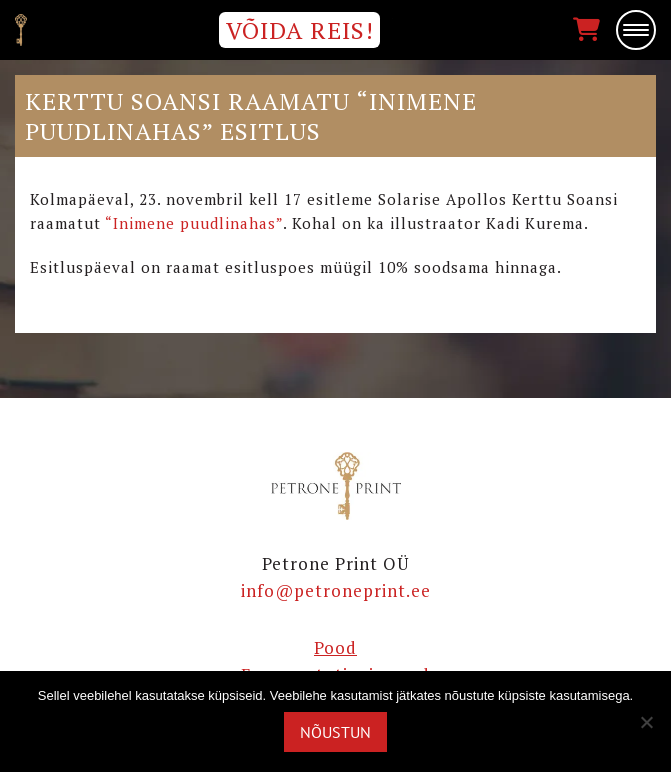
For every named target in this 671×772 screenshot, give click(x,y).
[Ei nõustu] (646, 722)
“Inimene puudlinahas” (194, 223)
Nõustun (335, 732)
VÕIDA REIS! (300, 30)
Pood (335, 647)
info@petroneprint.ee (336, 590)
